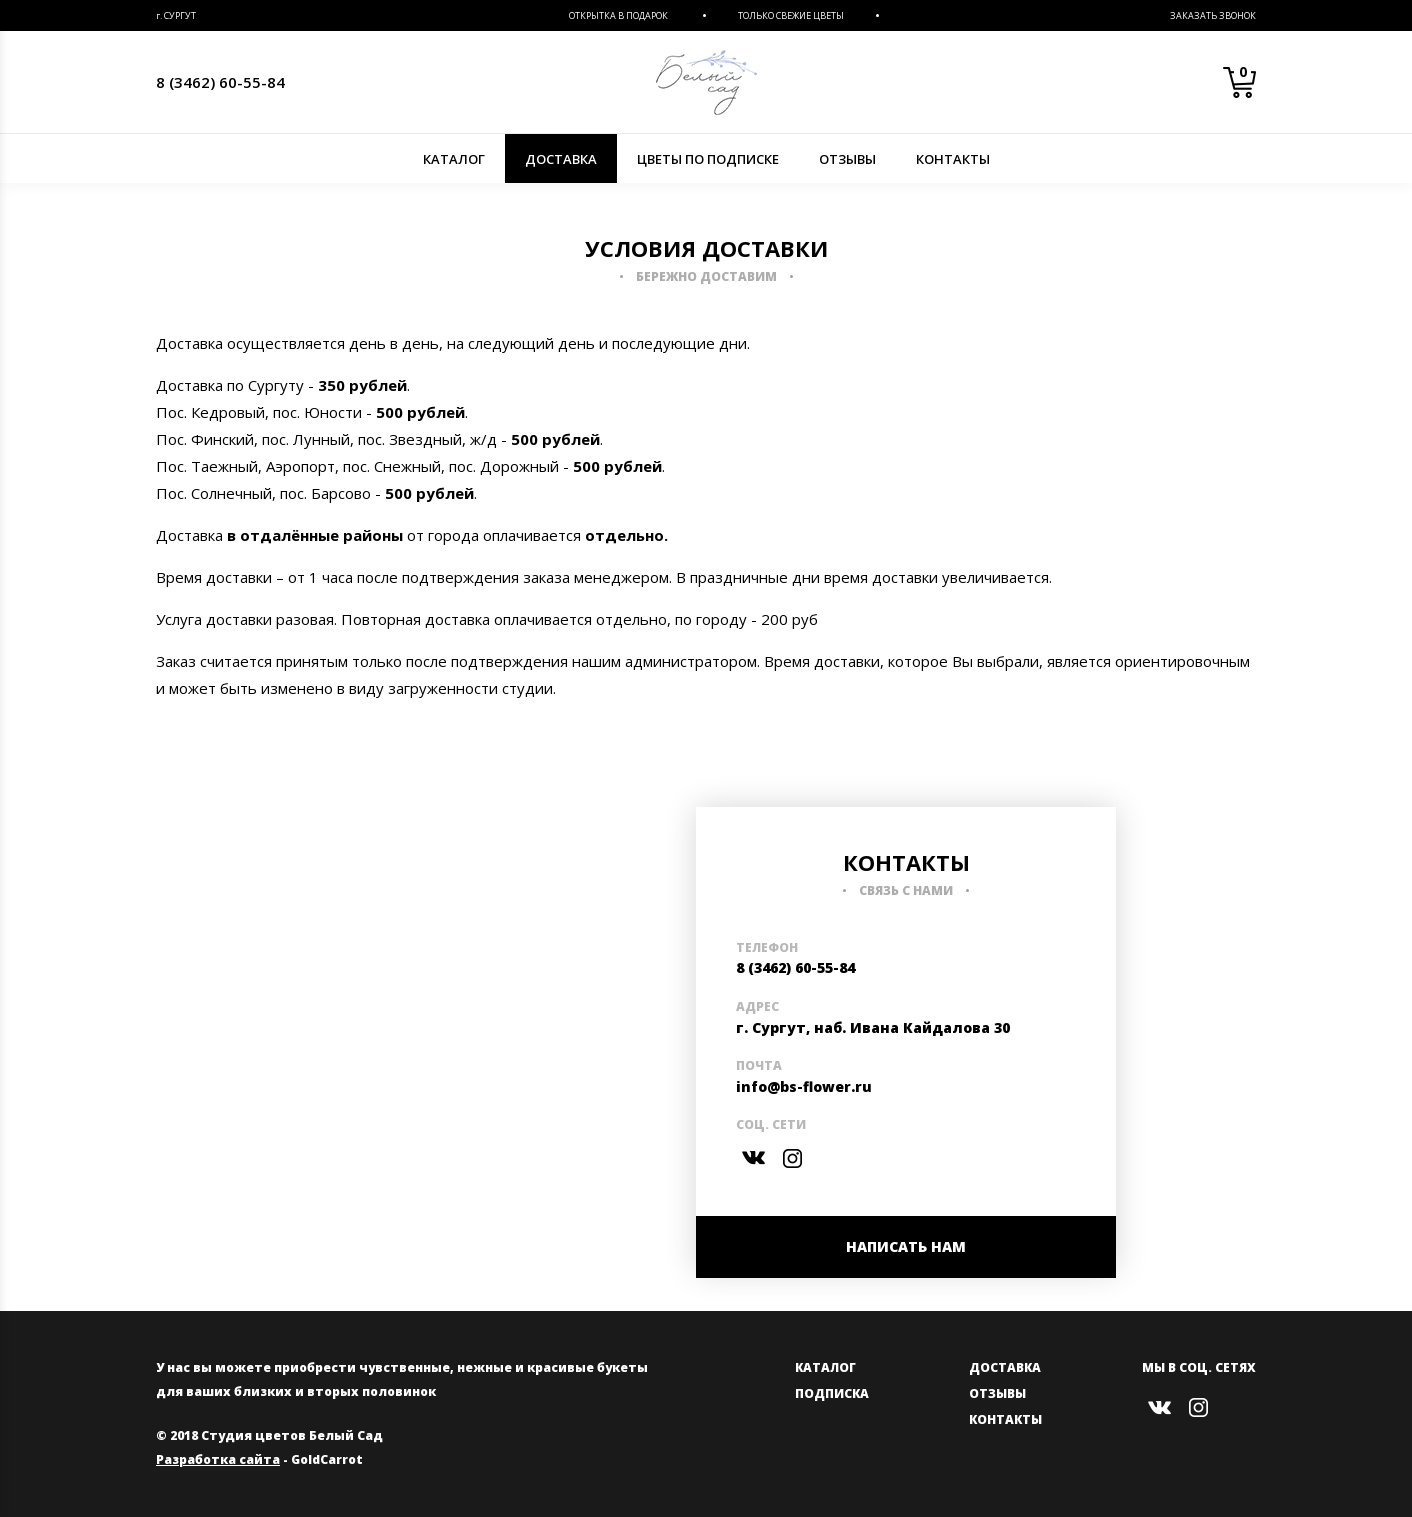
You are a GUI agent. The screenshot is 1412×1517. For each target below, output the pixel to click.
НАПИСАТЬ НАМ (906, 1246)
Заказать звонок (1213, 15)
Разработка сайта (218, 1459)
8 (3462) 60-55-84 (220, 82)
